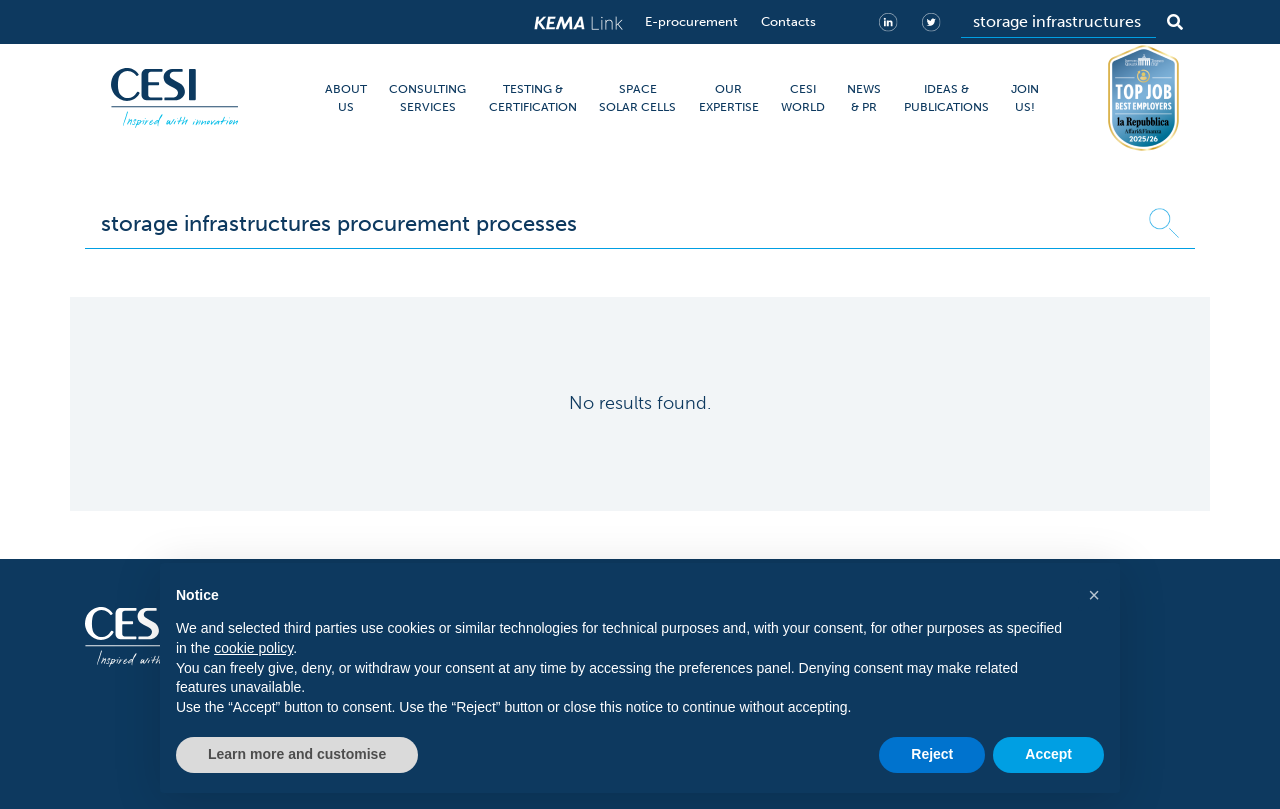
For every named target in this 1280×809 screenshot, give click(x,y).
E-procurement (691, 21)
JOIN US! (1025, 98)
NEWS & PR (864, 98)
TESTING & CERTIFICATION (533, 98)
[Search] (1058, 22)
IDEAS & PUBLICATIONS (946, 98)
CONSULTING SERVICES (427, 98)
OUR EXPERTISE (729, 98)
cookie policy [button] (253, 648)
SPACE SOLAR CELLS (637, 98)
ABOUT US (346, 98)
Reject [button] (932, 754)
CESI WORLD (803, 98)
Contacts (788, 21)
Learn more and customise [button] (297, 754)
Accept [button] (1048, 754)
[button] (1094, 595)
